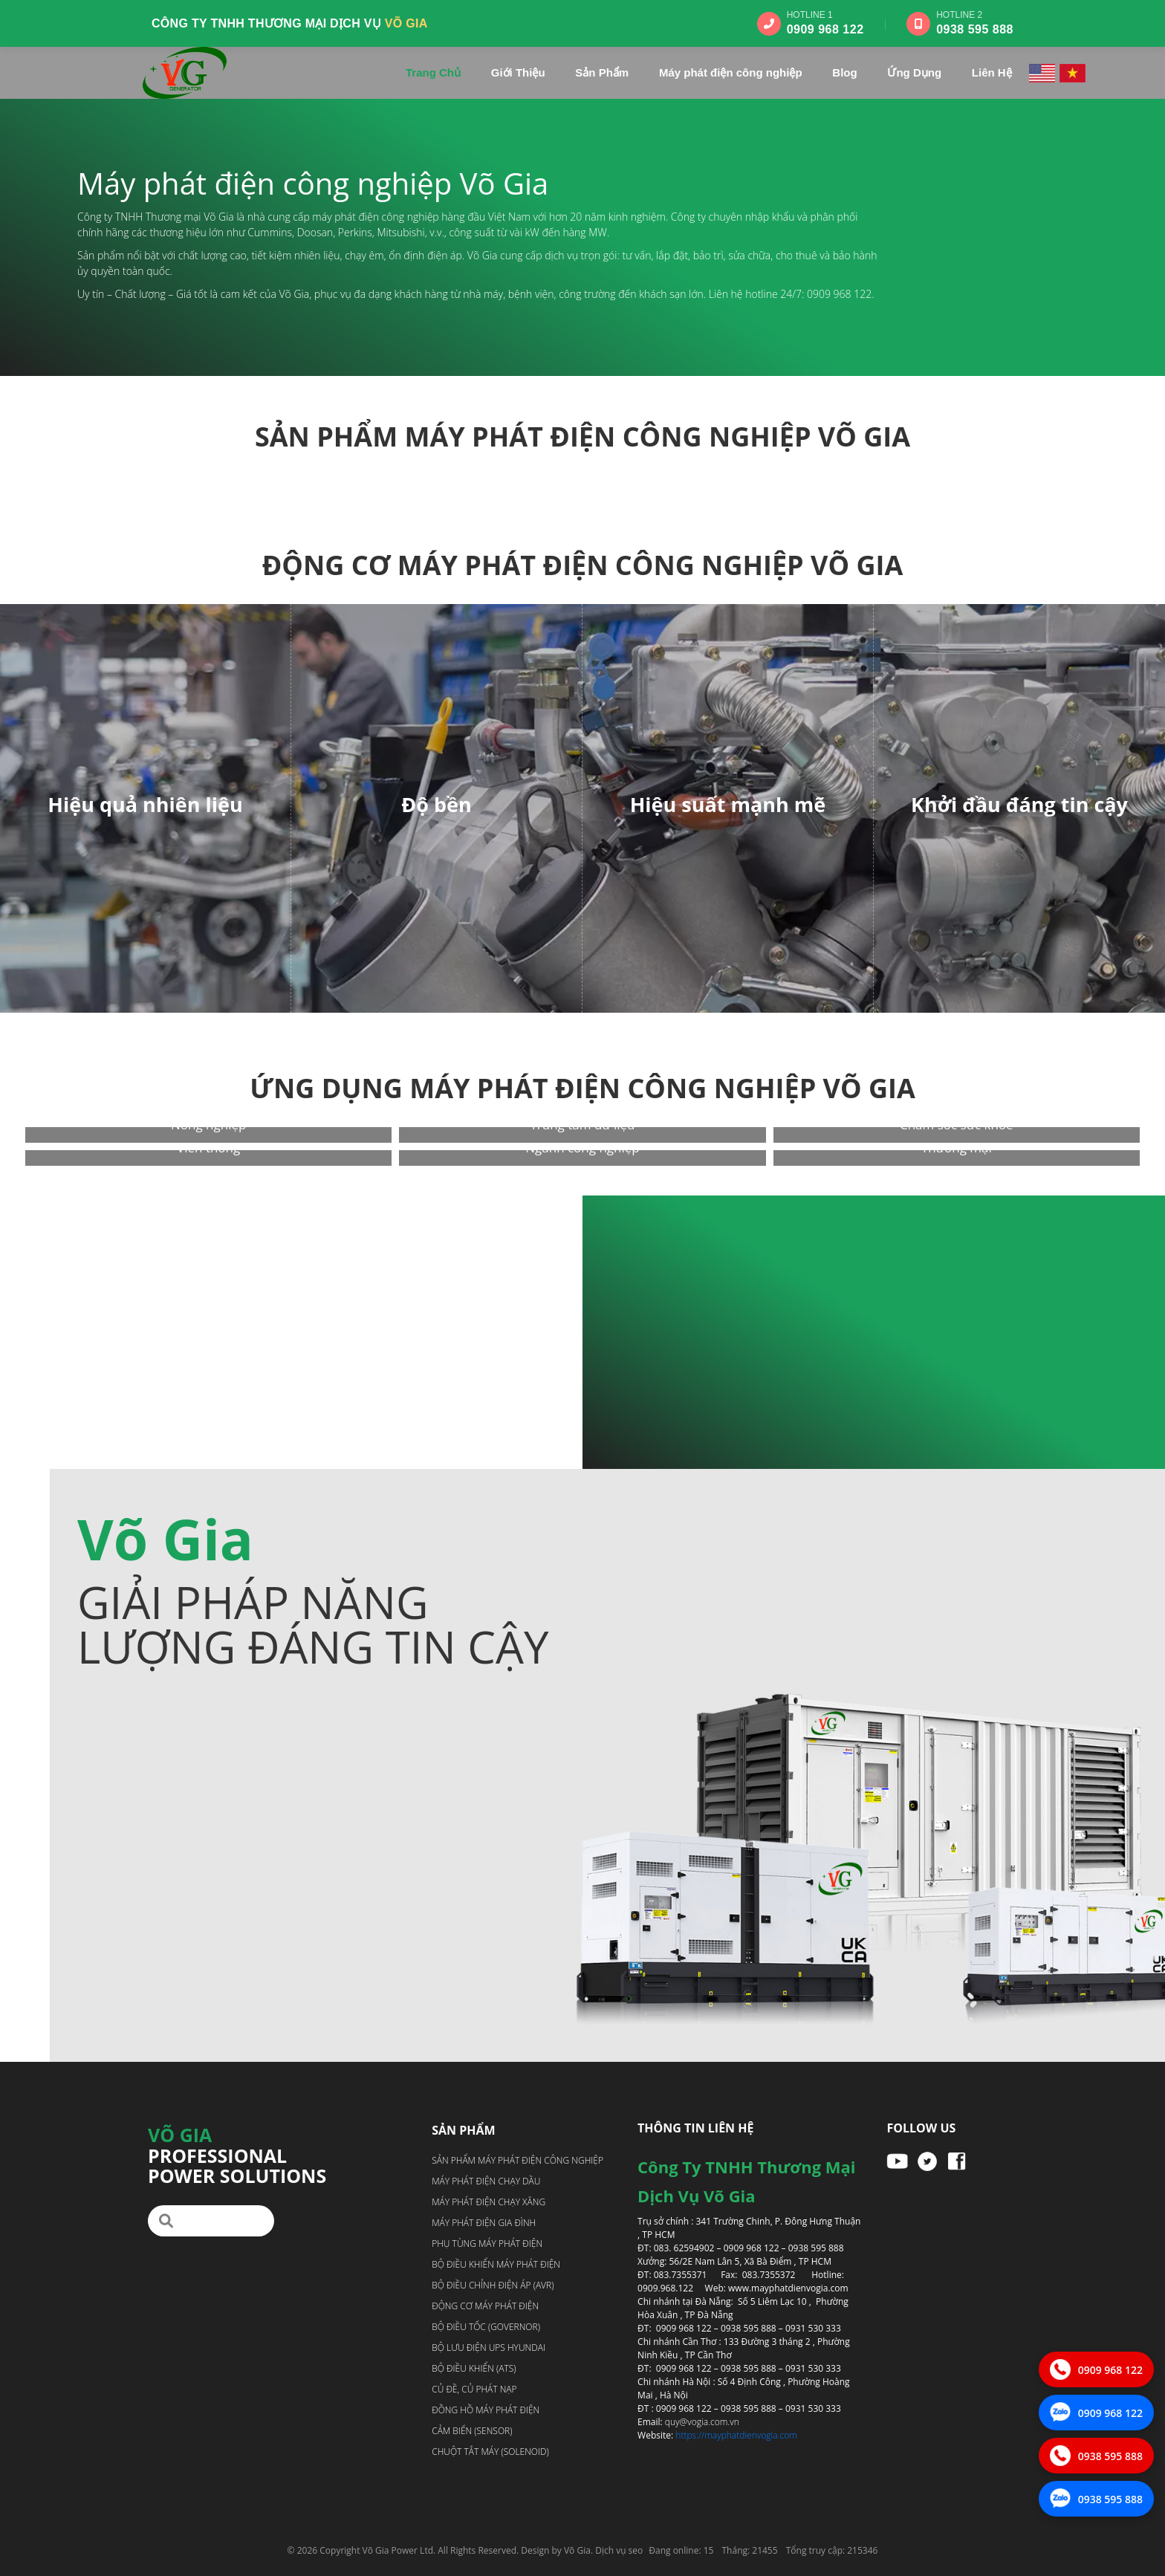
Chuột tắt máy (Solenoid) (490, 2451)
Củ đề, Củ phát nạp (474, 2389)
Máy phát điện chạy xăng (488, 2202)
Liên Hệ (992, 72)
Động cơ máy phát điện (485, 2306)
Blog (844, 72)
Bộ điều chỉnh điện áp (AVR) (493, 2285)
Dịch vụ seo (619, 2550)
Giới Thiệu (518, 72)
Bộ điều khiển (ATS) (474, 2368)
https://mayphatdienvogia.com (736, 2435)
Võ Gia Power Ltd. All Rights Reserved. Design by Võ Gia (477, 2550)
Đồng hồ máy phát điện (485, 2410)
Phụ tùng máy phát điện (487, 2243)
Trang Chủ (433, 72)
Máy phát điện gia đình (484, 2222)
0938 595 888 (974, 29)
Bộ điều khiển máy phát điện (496, 2264)
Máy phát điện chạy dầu (486, 2181)
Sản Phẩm (602, 72)
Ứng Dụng (914, 72)
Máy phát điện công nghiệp (730, 72)
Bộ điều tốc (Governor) (486, 2326)
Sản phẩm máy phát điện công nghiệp (517, 2160)
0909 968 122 (825, 29)
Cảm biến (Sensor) (472, 2430)
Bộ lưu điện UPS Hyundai (488, 2347)
